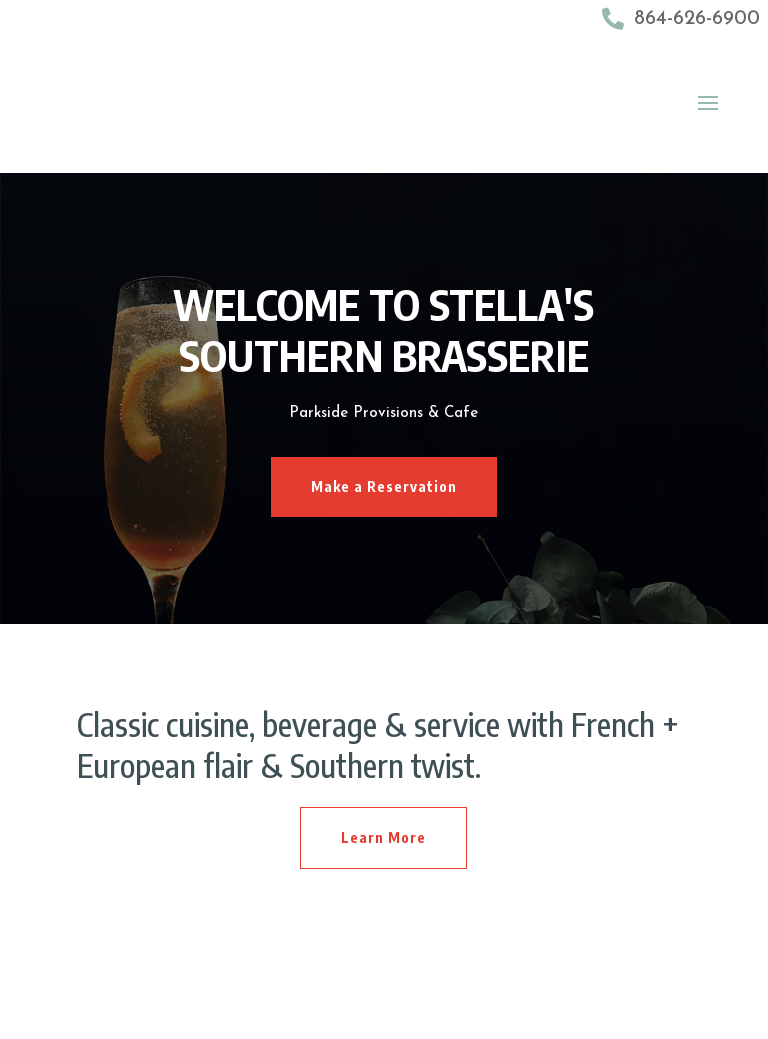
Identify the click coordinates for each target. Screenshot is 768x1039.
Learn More (383, 837)
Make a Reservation (384, 486)
